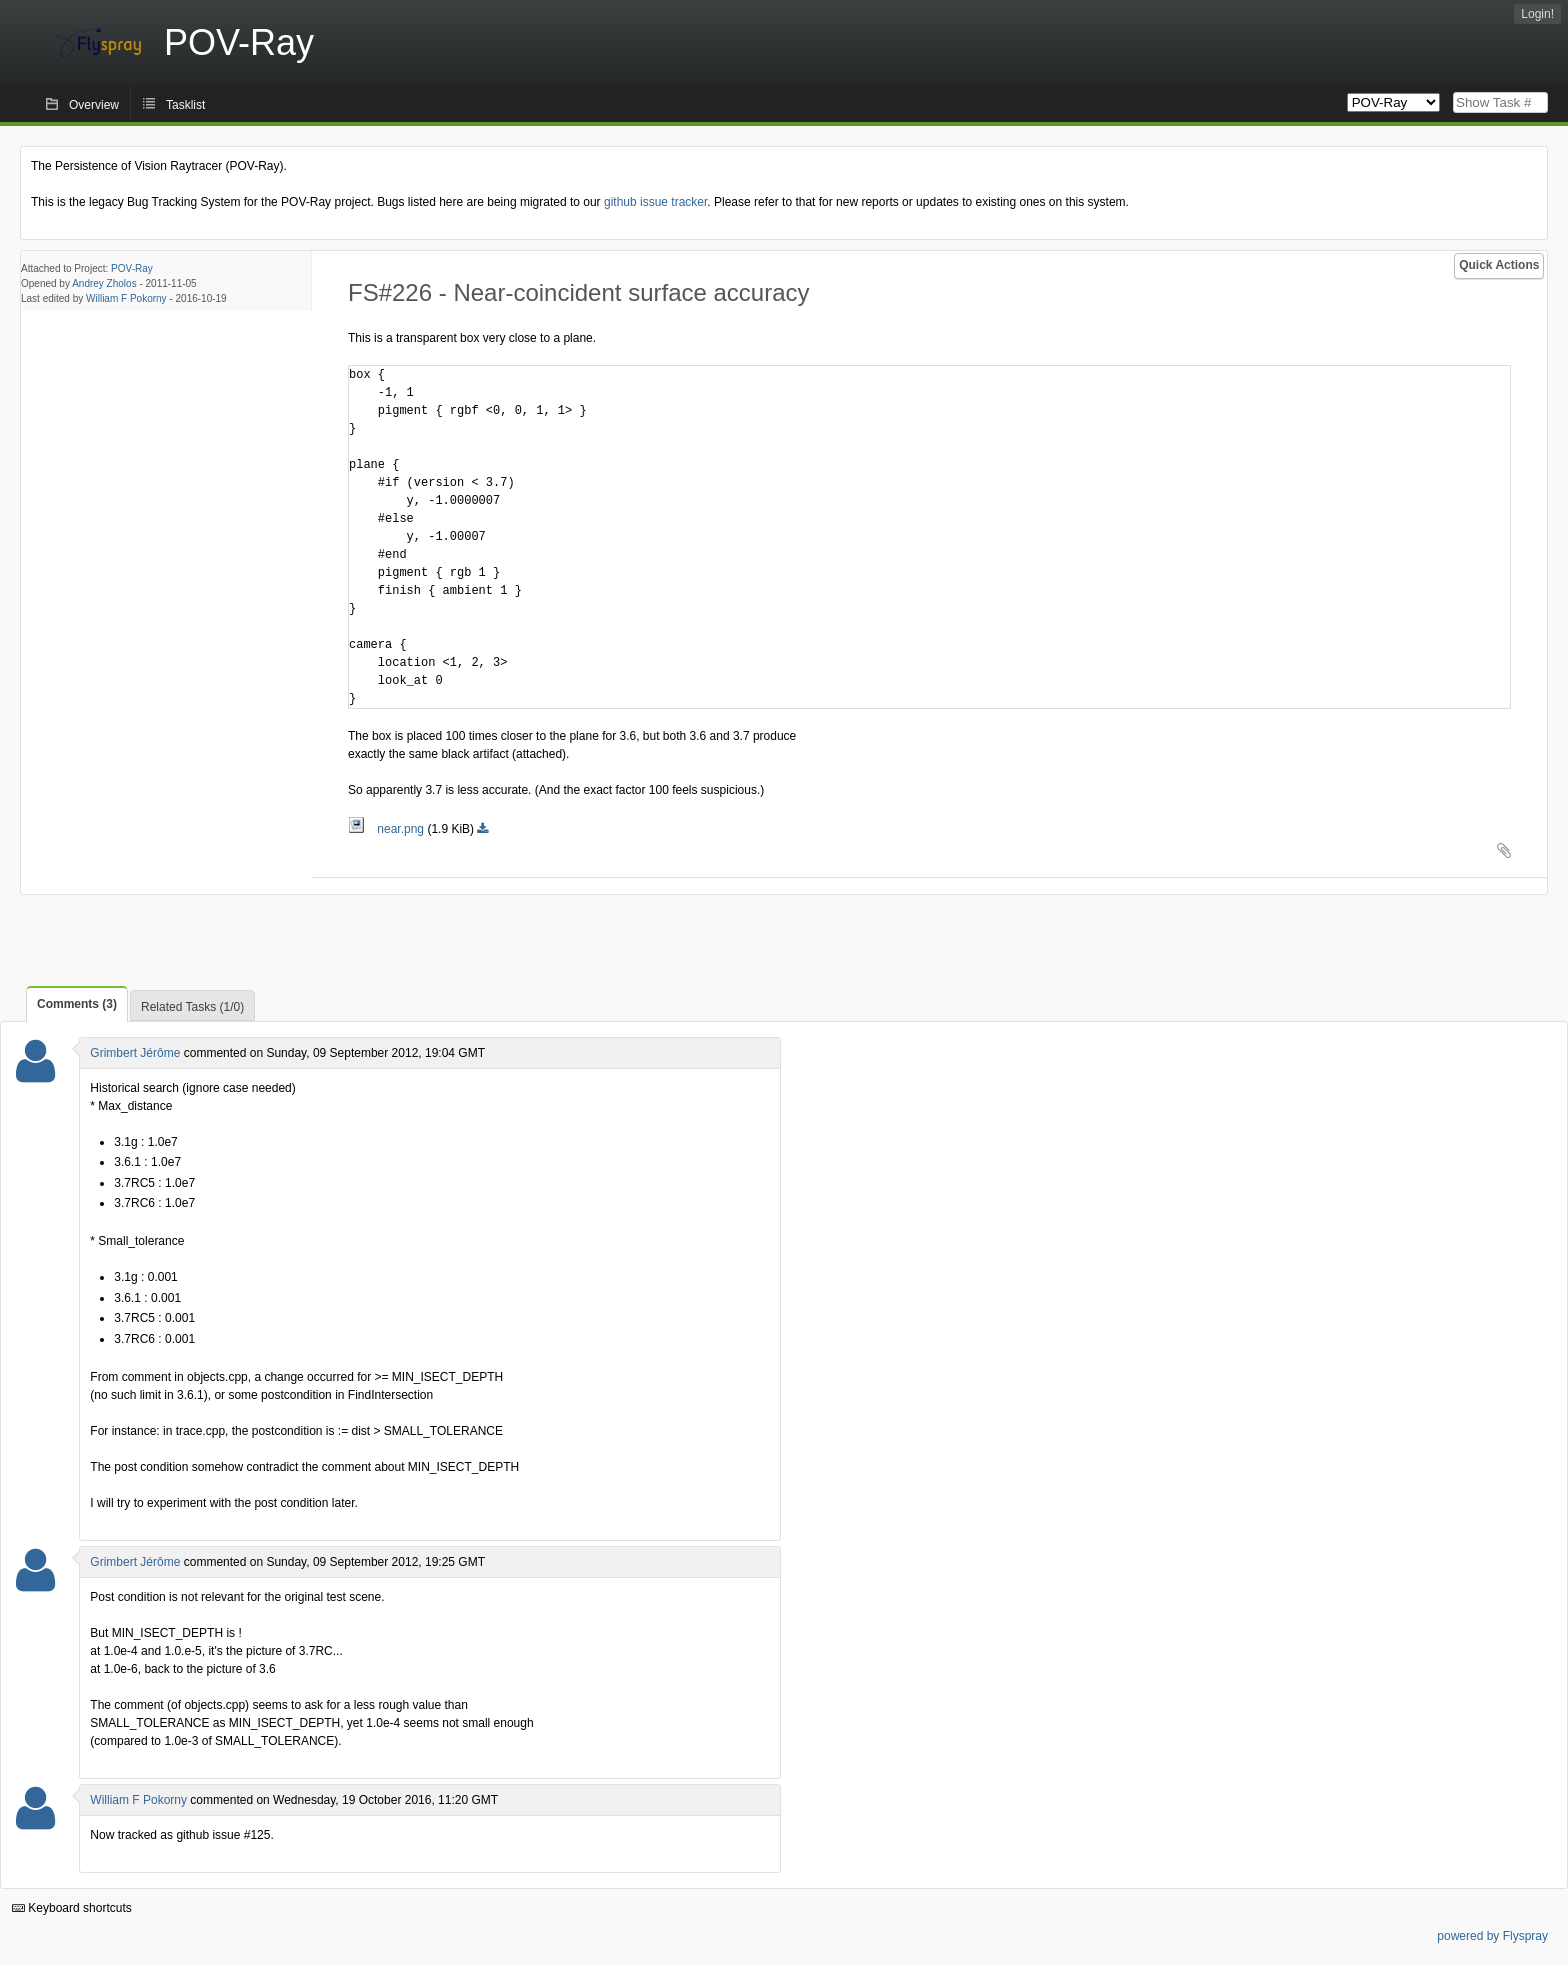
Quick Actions (1499, 265)
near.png (387, 829)
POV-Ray (132, 268)
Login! (1537, 14)
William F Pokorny (126, 298)
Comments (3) (77, 1004)
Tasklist (185, 105)
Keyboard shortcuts (72, 1908)
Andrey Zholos (104, 283)
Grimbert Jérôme (135, 1053)
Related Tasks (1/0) (192, 1007)
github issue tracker (655, 202)
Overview (94, 105)
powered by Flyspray (1492, 1936)
